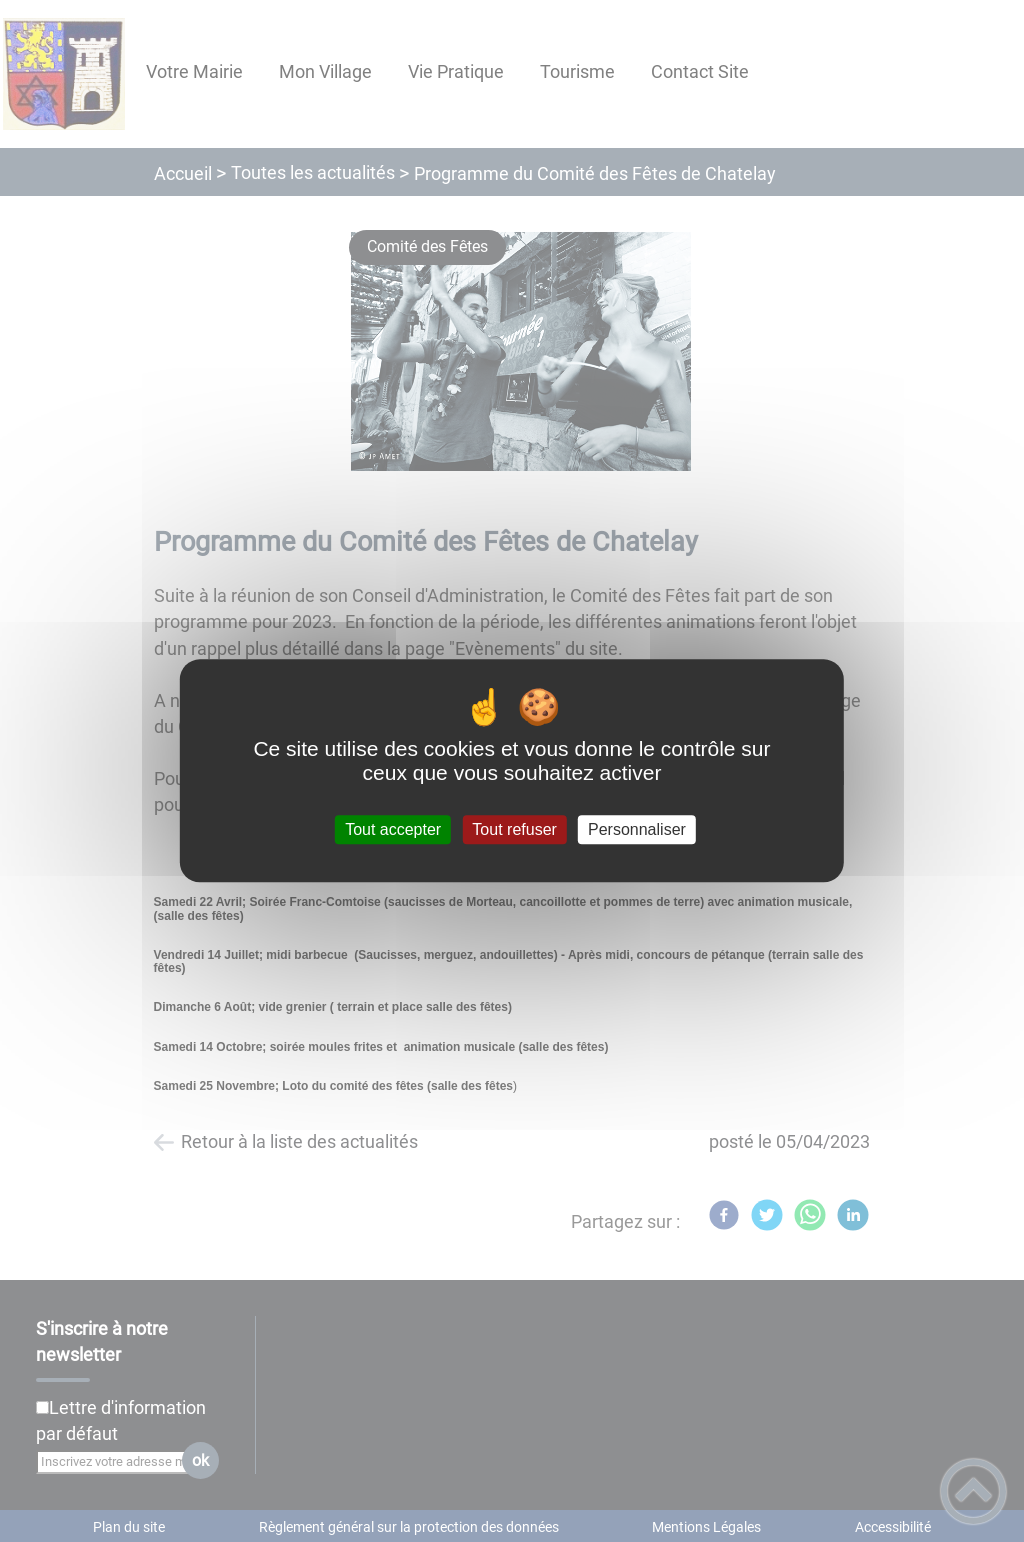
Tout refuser (514, 829)
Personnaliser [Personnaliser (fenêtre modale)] (637, 829)
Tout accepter (393, 829)
